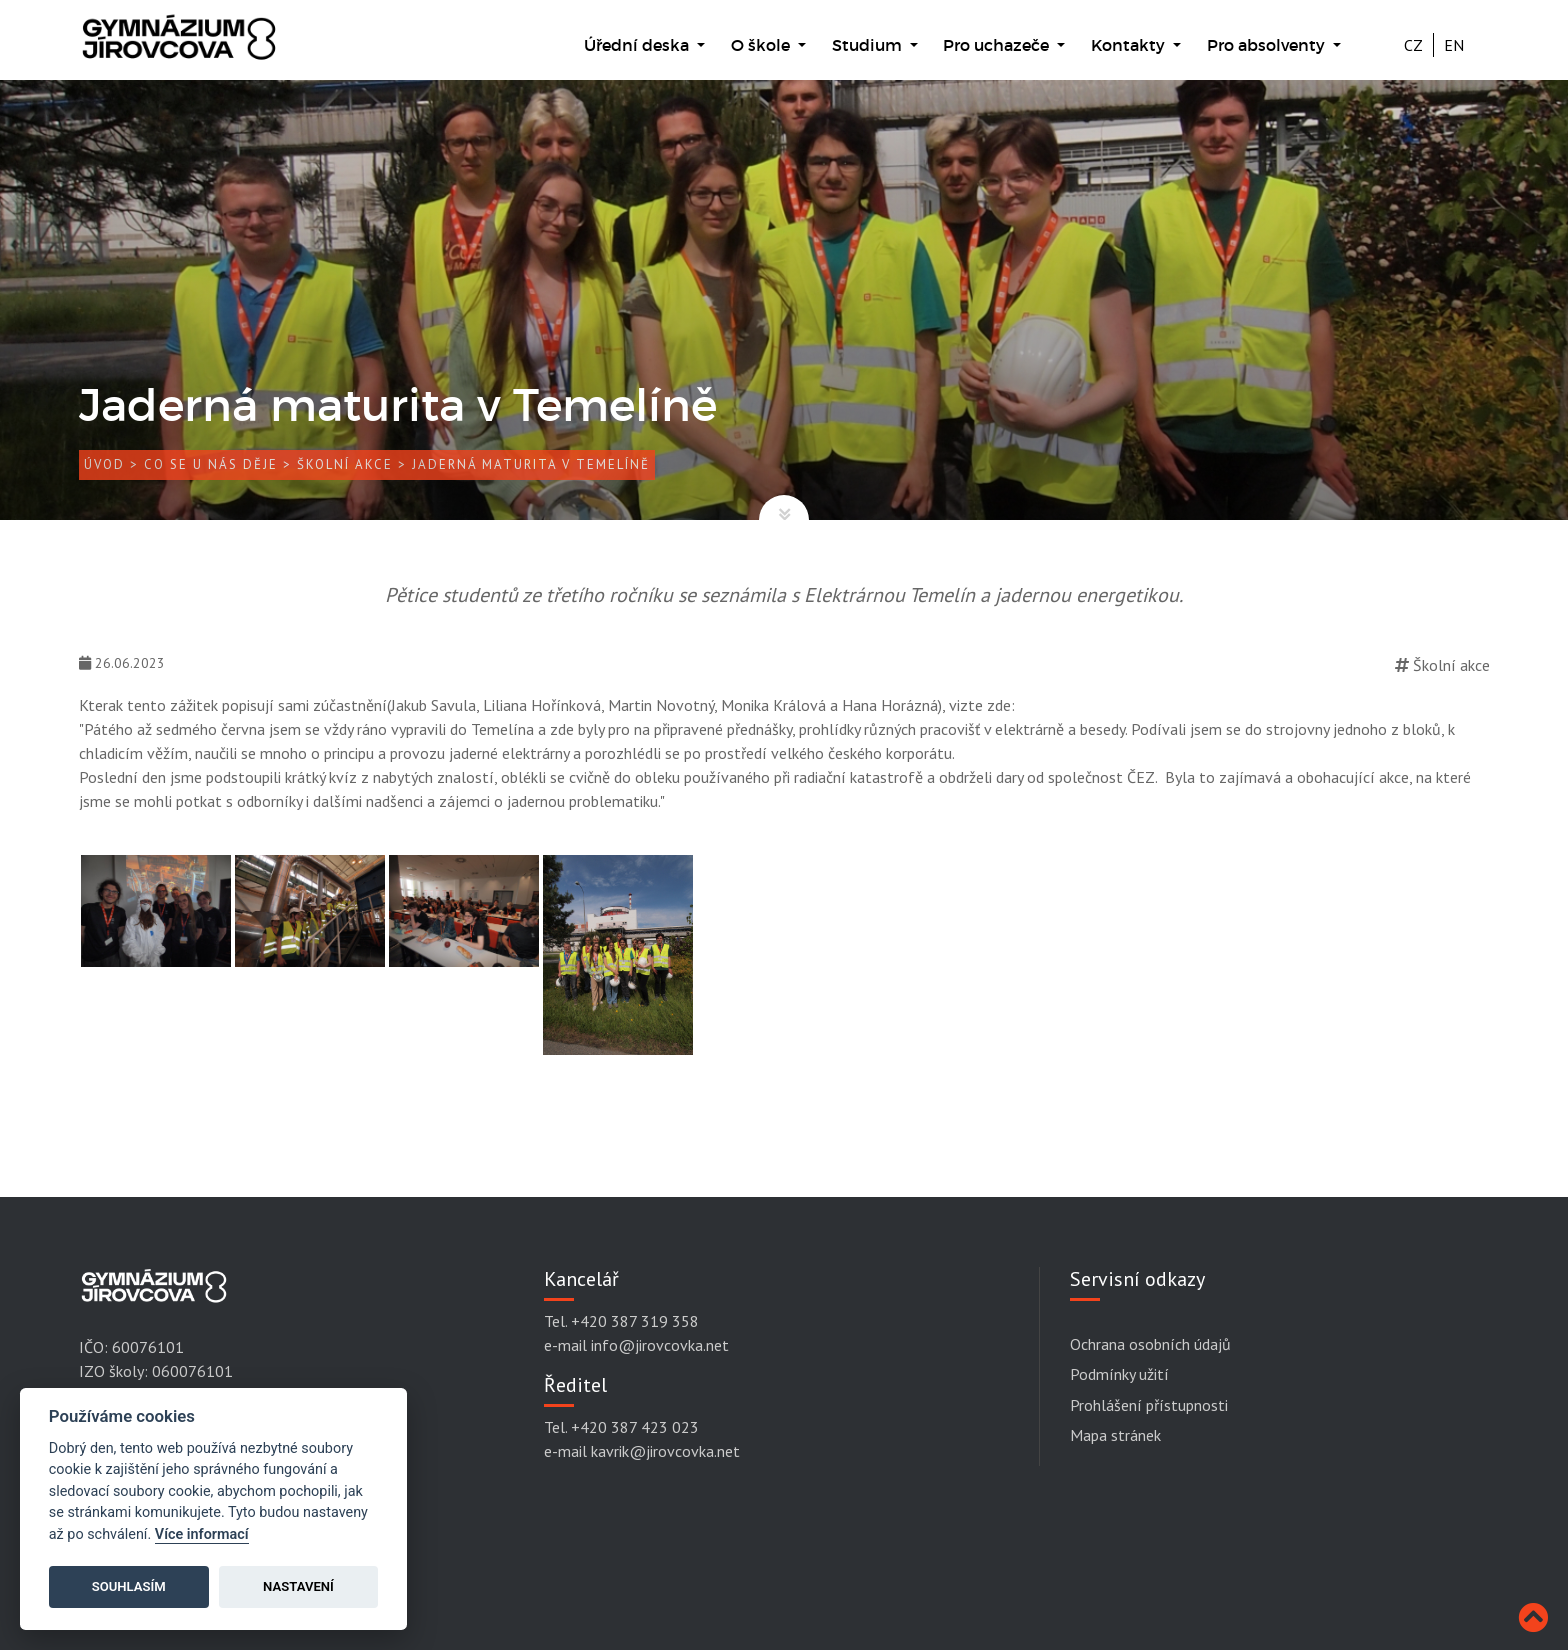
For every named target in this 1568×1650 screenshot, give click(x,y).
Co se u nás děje (211, 465)
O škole (762, 45)
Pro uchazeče (998, 45)
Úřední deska (638, 45)
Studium (869, 45)
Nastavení (298, 1586)
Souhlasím (129, 1586)
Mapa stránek (1115, 1435)
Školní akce (345, 465)
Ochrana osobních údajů (1150, 1344)
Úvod (104, 465)
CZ (1413, 45)
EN (1454, 45)
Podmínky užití (1119, 1375)
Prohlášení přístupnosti (1149, 1405)
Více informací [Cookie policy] (202, 1534)
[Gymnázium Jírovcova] (179, 47)
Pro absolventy (1268, 45)
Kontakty (1130, 45)
